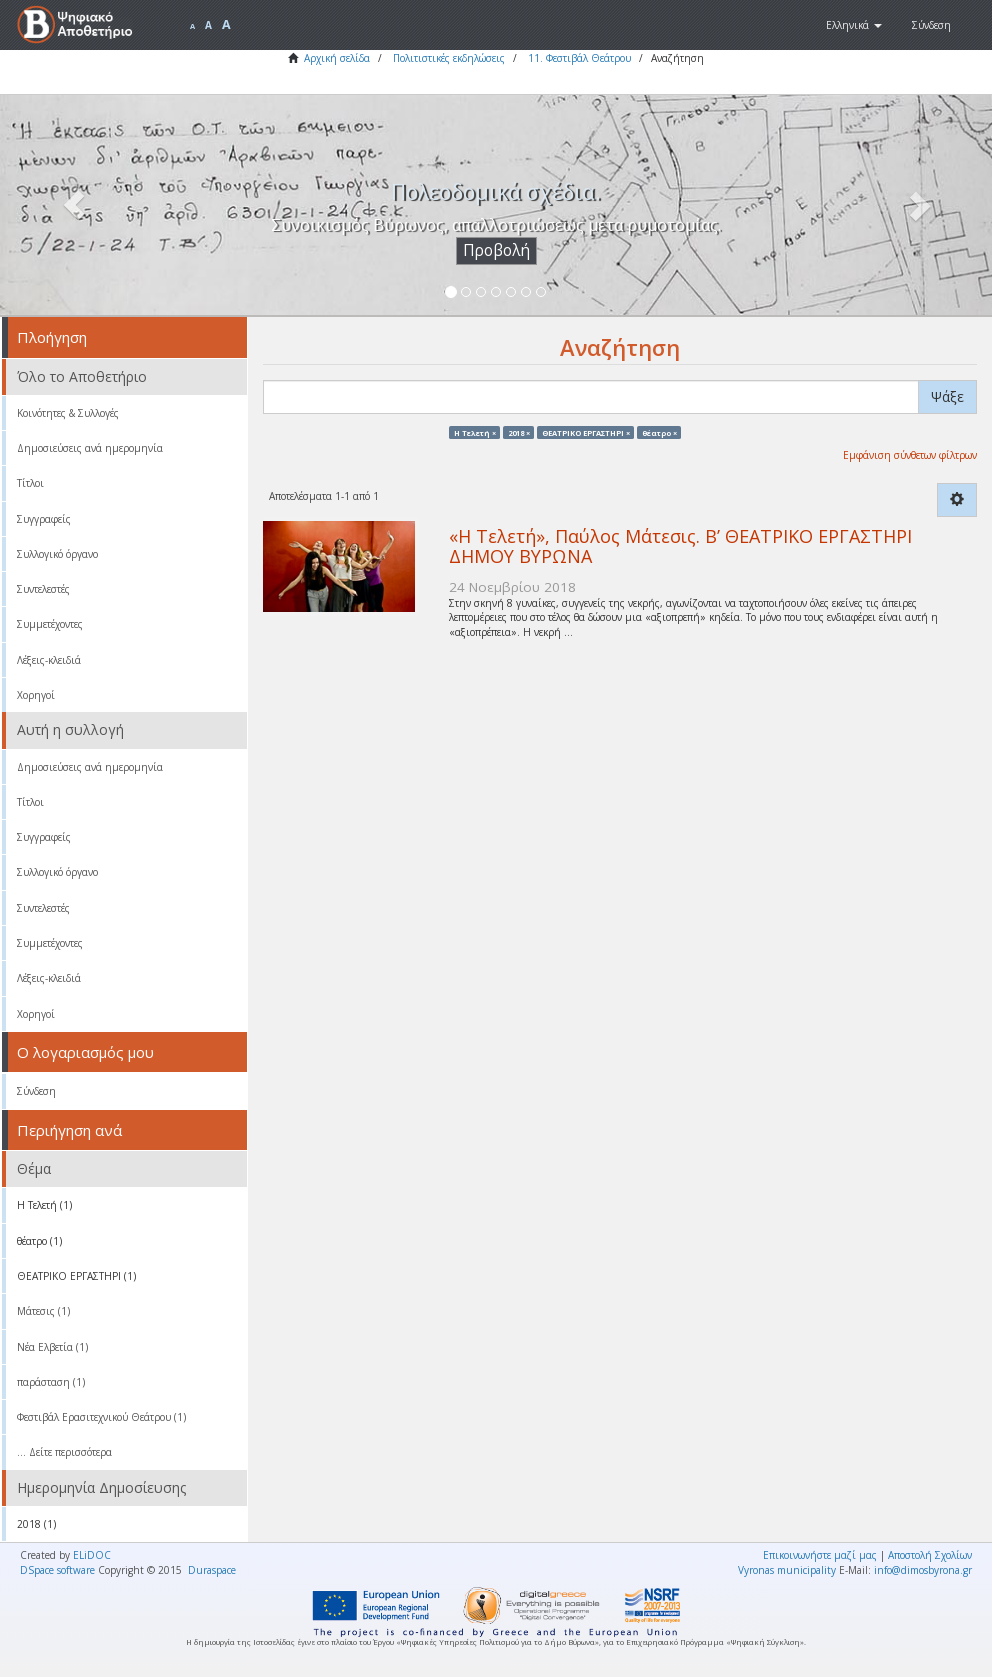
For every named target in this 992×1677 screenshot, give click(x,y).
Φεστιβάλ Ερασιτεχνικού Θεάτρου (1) (101, 1417)
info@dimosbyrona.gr (923, 1570)
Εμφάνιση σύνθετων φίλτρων (910, 455)
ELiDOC (92, 1555)
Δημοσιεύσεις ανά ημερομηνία (90, 448)
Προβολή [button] (496, 250)
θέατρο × (659, 432)
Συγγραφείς (44, 519)
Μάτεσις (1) (43, 1311)
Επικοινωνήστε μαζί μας (820, 1555)
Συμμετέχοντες (50, 624)
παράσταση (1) (51, 1382)
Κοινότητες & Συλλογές (68, 413)
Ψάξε (947, 396)
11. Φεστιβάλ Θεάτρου (579, 58)
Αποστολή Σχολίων (930, 1555)
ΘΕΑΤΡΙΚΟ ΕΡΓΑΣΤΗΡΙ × (586, 432)
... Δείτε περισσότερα (64, 1452)
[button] (854, 25)
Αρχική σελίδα (337, 58)
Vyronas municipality (787, 1570)
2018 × (519, 432)
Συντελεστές (43, 589)
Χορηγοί (36, 695)
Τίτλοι (30, 483)
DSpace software (57, 1570)
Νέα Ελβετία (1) (52, 1347)
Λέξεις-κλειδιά (49, 660)
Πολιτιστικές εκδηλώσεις (449, 58)
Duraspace (212, 1570)
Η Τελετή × (475, 432)
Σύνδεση (36, 1091)
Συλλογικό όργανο (57, 554)
